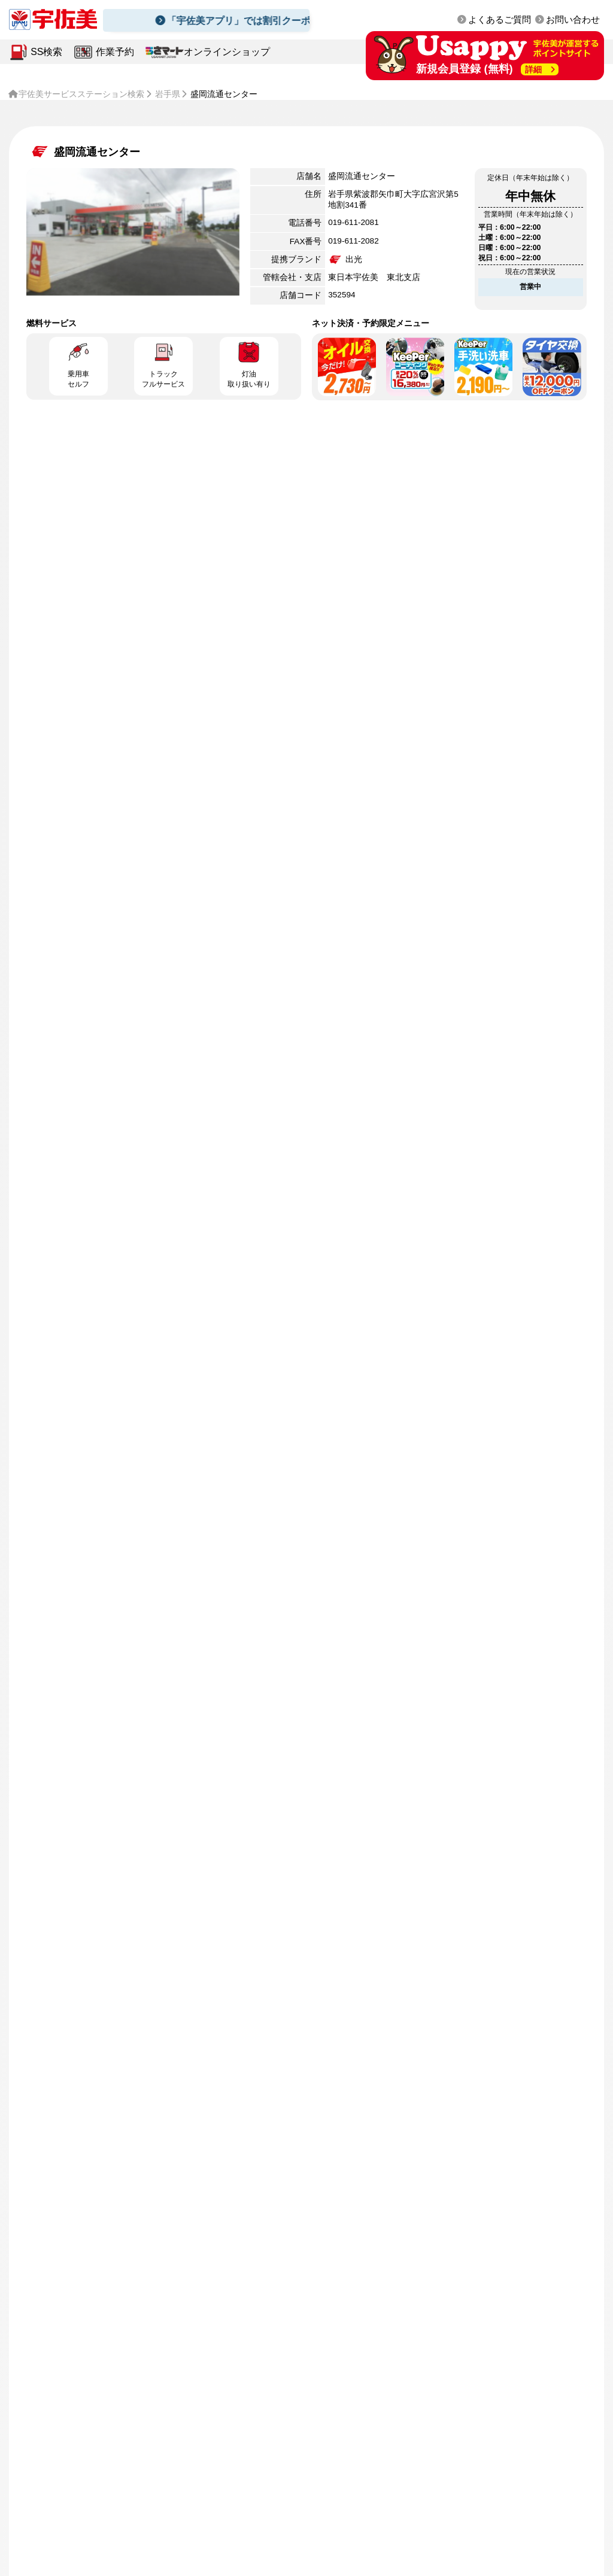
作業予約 (115, 52)
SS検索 (46, 52)
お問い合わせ (573, 20)
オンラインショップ (227, 52)
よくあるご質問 (499, 20)
